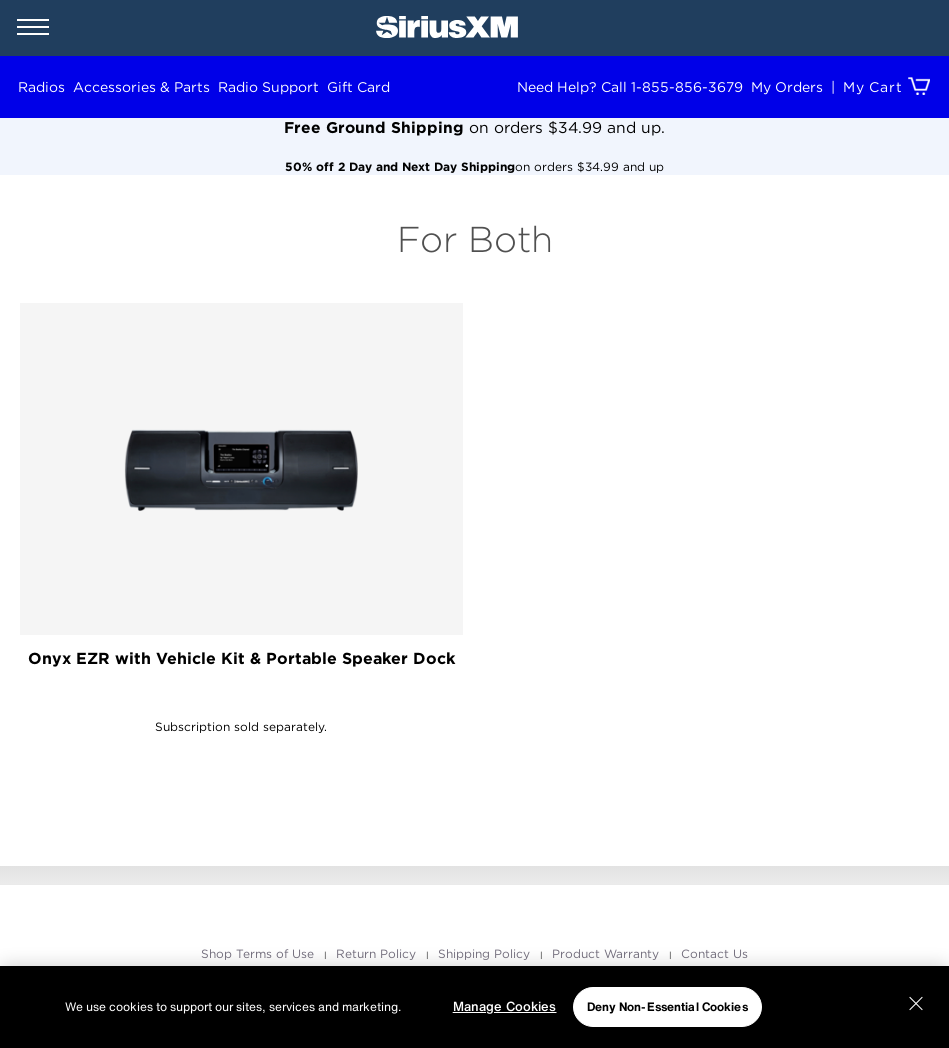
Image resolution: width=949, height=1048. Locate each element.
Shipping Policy (486, 953)
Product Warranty (607, 953)
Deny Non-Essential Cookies (667, 1006)
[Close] (916, 1004)
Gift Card (358, 87)
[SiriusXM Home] (447, 28)
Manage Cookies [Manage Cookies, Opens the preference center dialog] (505, 1006)
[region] (474, 1007)
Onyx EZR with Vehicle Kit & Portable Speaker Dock (241, 658)
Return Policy (378, 953)
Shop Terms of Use (259, 953)
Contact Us (714, 953)
